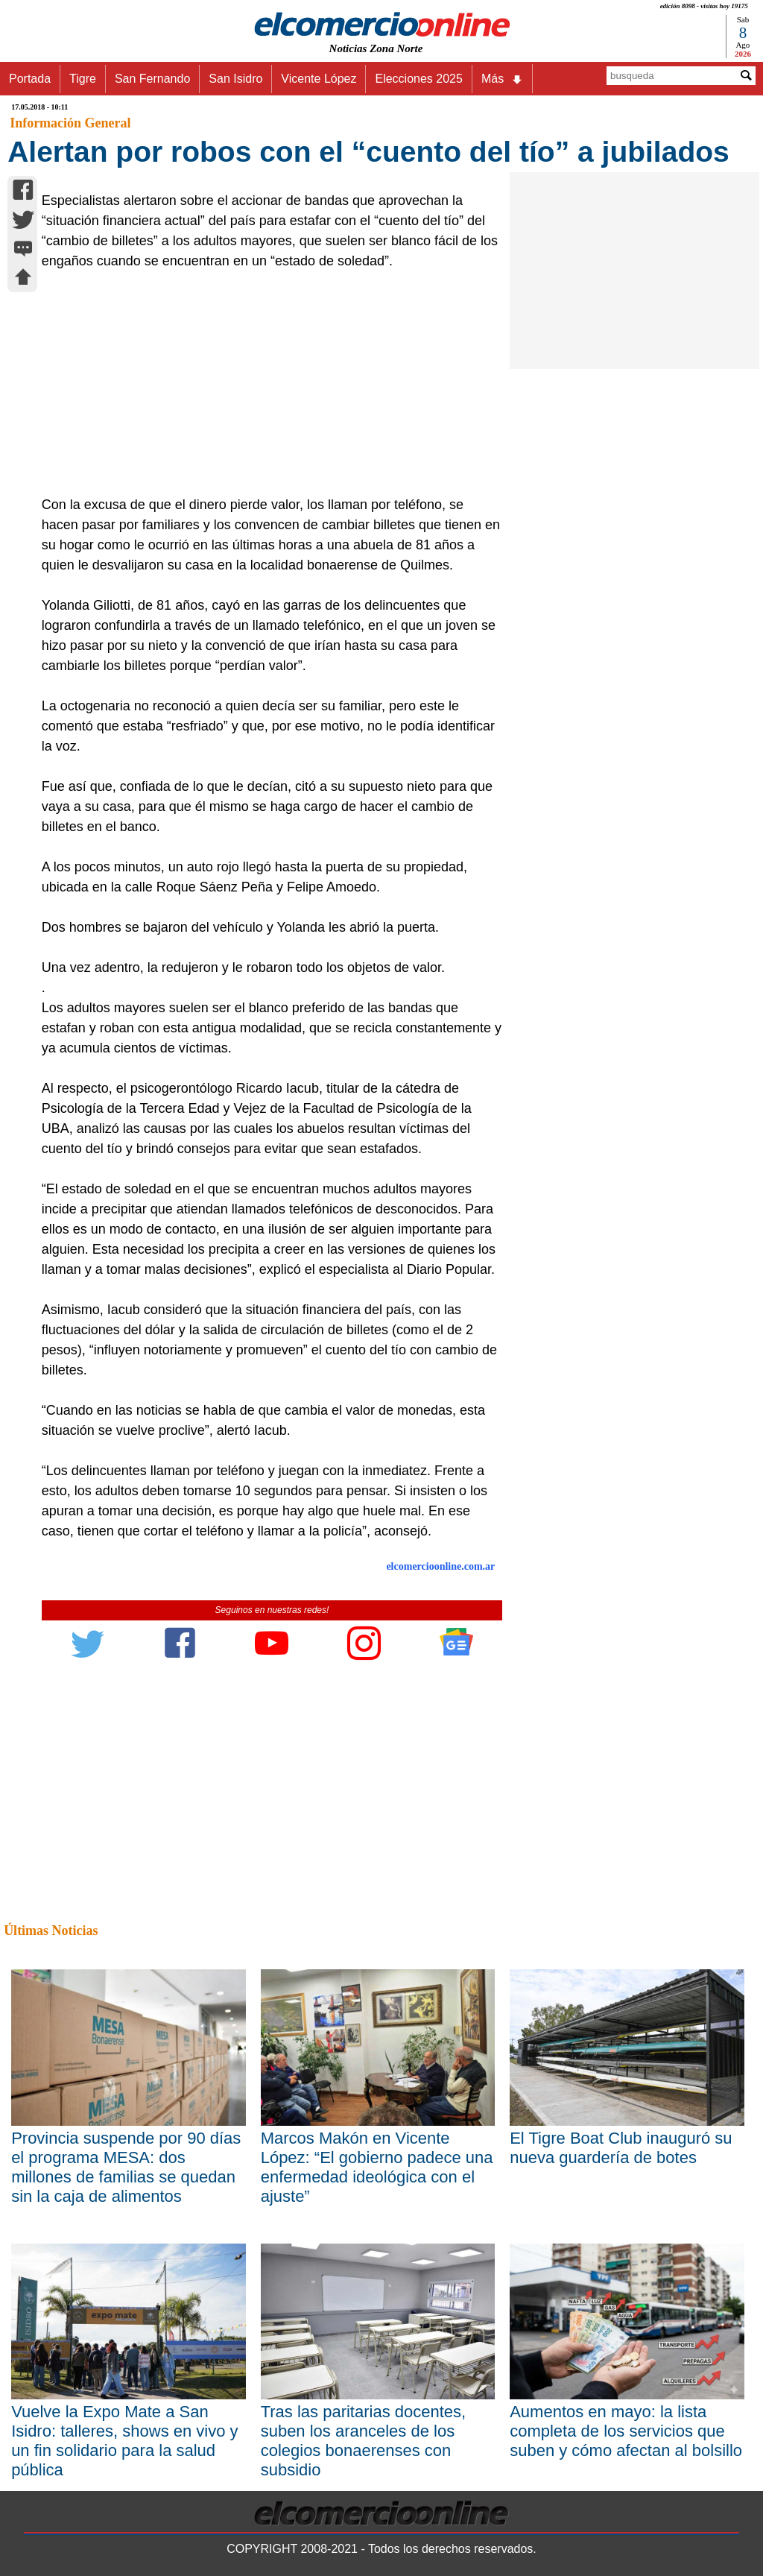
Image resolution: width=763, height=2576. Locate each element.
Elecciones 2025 (418, 78)
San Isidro (235, 78)
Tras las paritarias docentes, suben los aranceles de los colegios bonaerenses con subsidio (363, 2440)
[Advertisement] (265, 383)
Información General (70, 123)
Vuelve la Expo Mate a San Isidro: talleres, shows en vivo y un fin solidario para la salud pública (124, 2440)
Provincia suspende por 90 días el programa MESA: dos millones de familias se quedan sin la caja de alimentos (126, 2167)
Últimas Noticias (51, 1930)
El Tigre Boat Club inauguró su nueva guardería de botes (621, 2148)
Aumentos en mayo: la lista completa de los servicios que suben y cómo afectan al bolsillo (626, 2431)
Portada (30, 78)
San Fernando (152, 78)
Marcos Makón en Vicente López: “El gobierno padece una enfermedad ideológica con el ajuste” (377, 2167)
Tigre (82, 78)
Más (502, 79)
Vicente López (318, 78)
